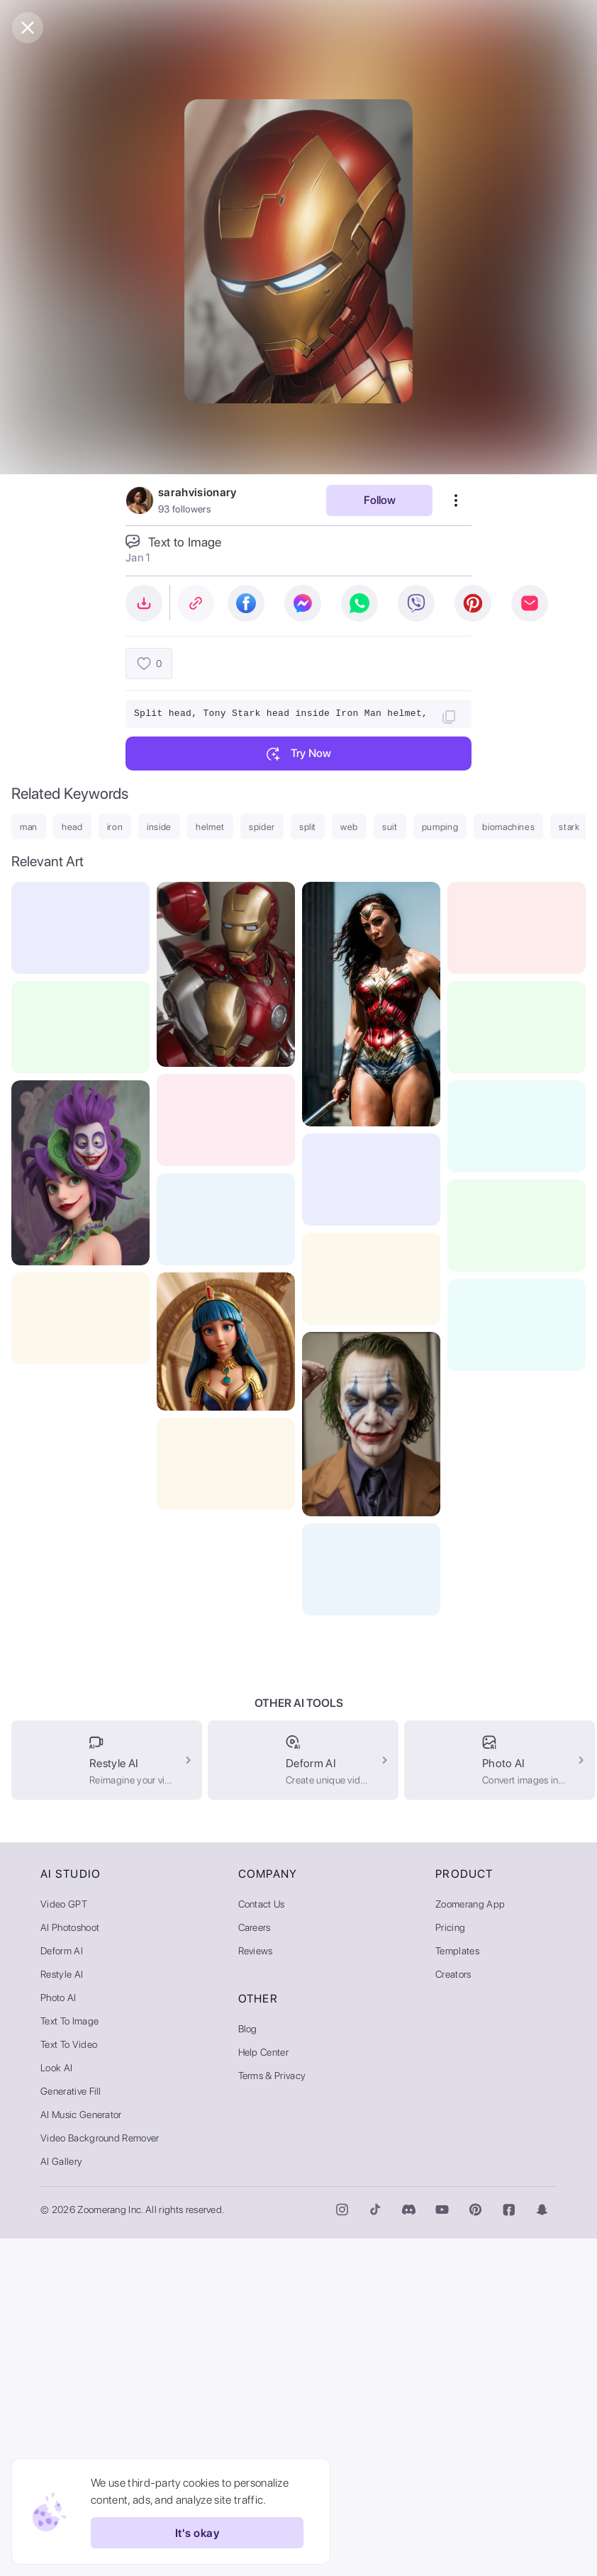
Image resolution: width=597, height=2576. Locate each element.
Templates (457, 2288)
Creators (453, 2311)
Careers (254, 2264)
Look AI (56, 2405)
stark (569, 827)
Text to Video (68, 2381)
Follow (380, 500)
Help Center (263, 2389)
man (29, 827)
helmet (210, 827)
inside (159, 827)
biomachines (508, 827)
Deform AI (61, 2288)
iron (115, 827)
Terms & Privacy (272, 2413)
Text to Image (69, 2358)
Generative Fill (70, 2428)
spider (262, 827)
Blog (247, 2366)
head (72, 827)
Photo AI (58, 2335)
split (307, 827)
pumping (440, 827)
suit (390, 827)
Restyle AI (61, 2311)
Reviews (255, 2288)
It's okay (197, 2532)
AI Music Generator (81, 2452)
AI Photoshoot (69, 2264)
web (349, 827)
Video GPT (63, 2241)
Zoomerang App (470, 2241)
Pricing (450, 2264)
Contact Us (261, 2241)
